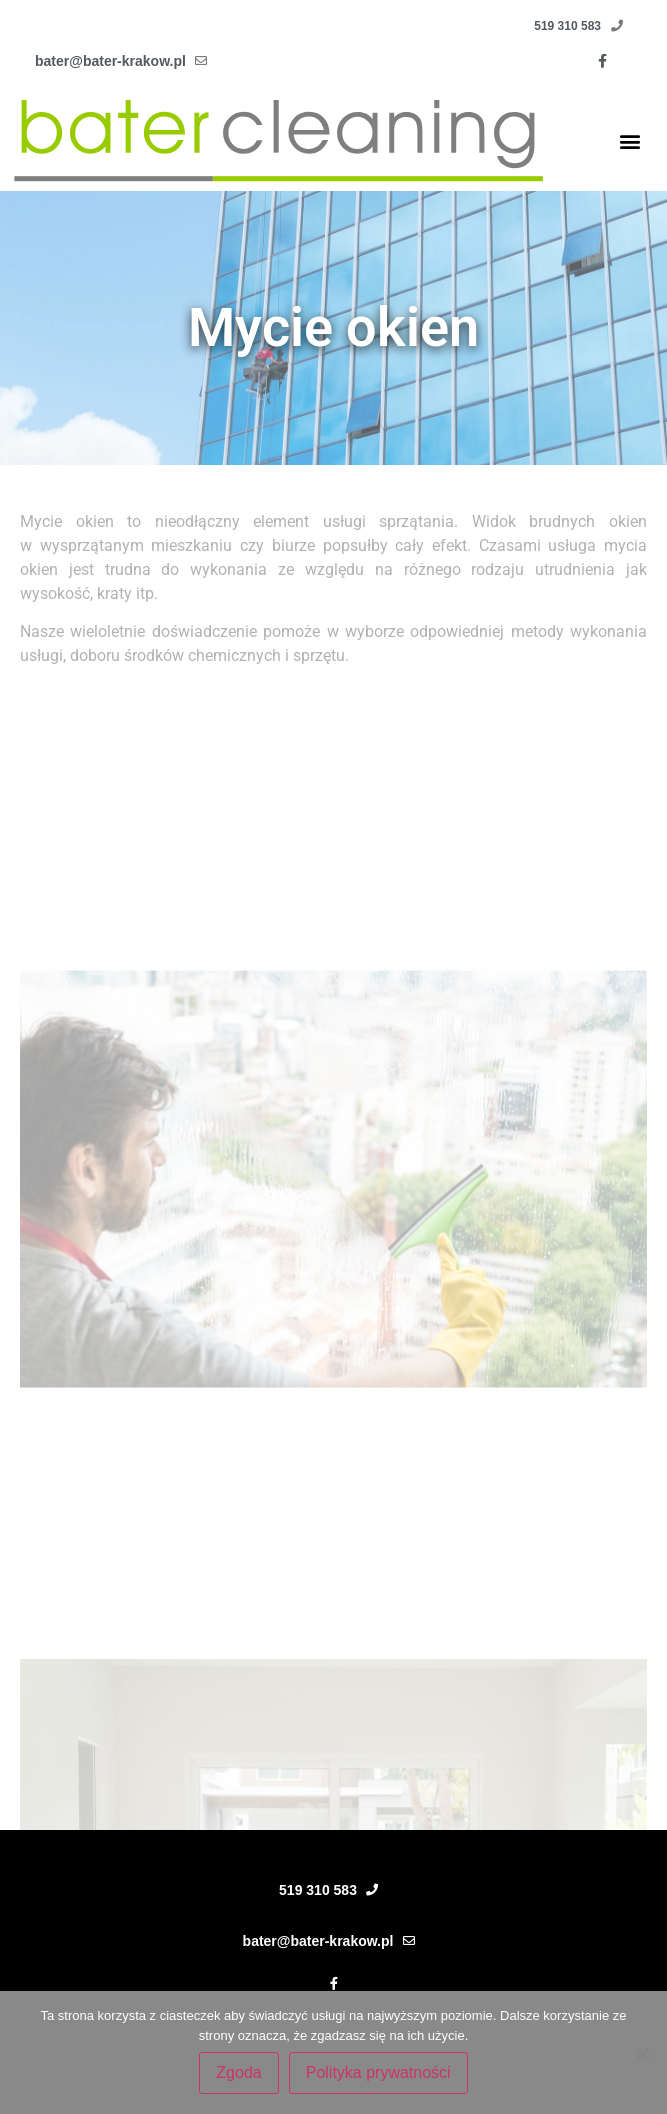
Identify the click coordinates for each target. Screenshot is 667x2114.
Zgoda (238, 2072)
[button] (630, 140)
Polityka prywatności (378, 2072)
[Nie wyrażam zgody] (642, 2053)
